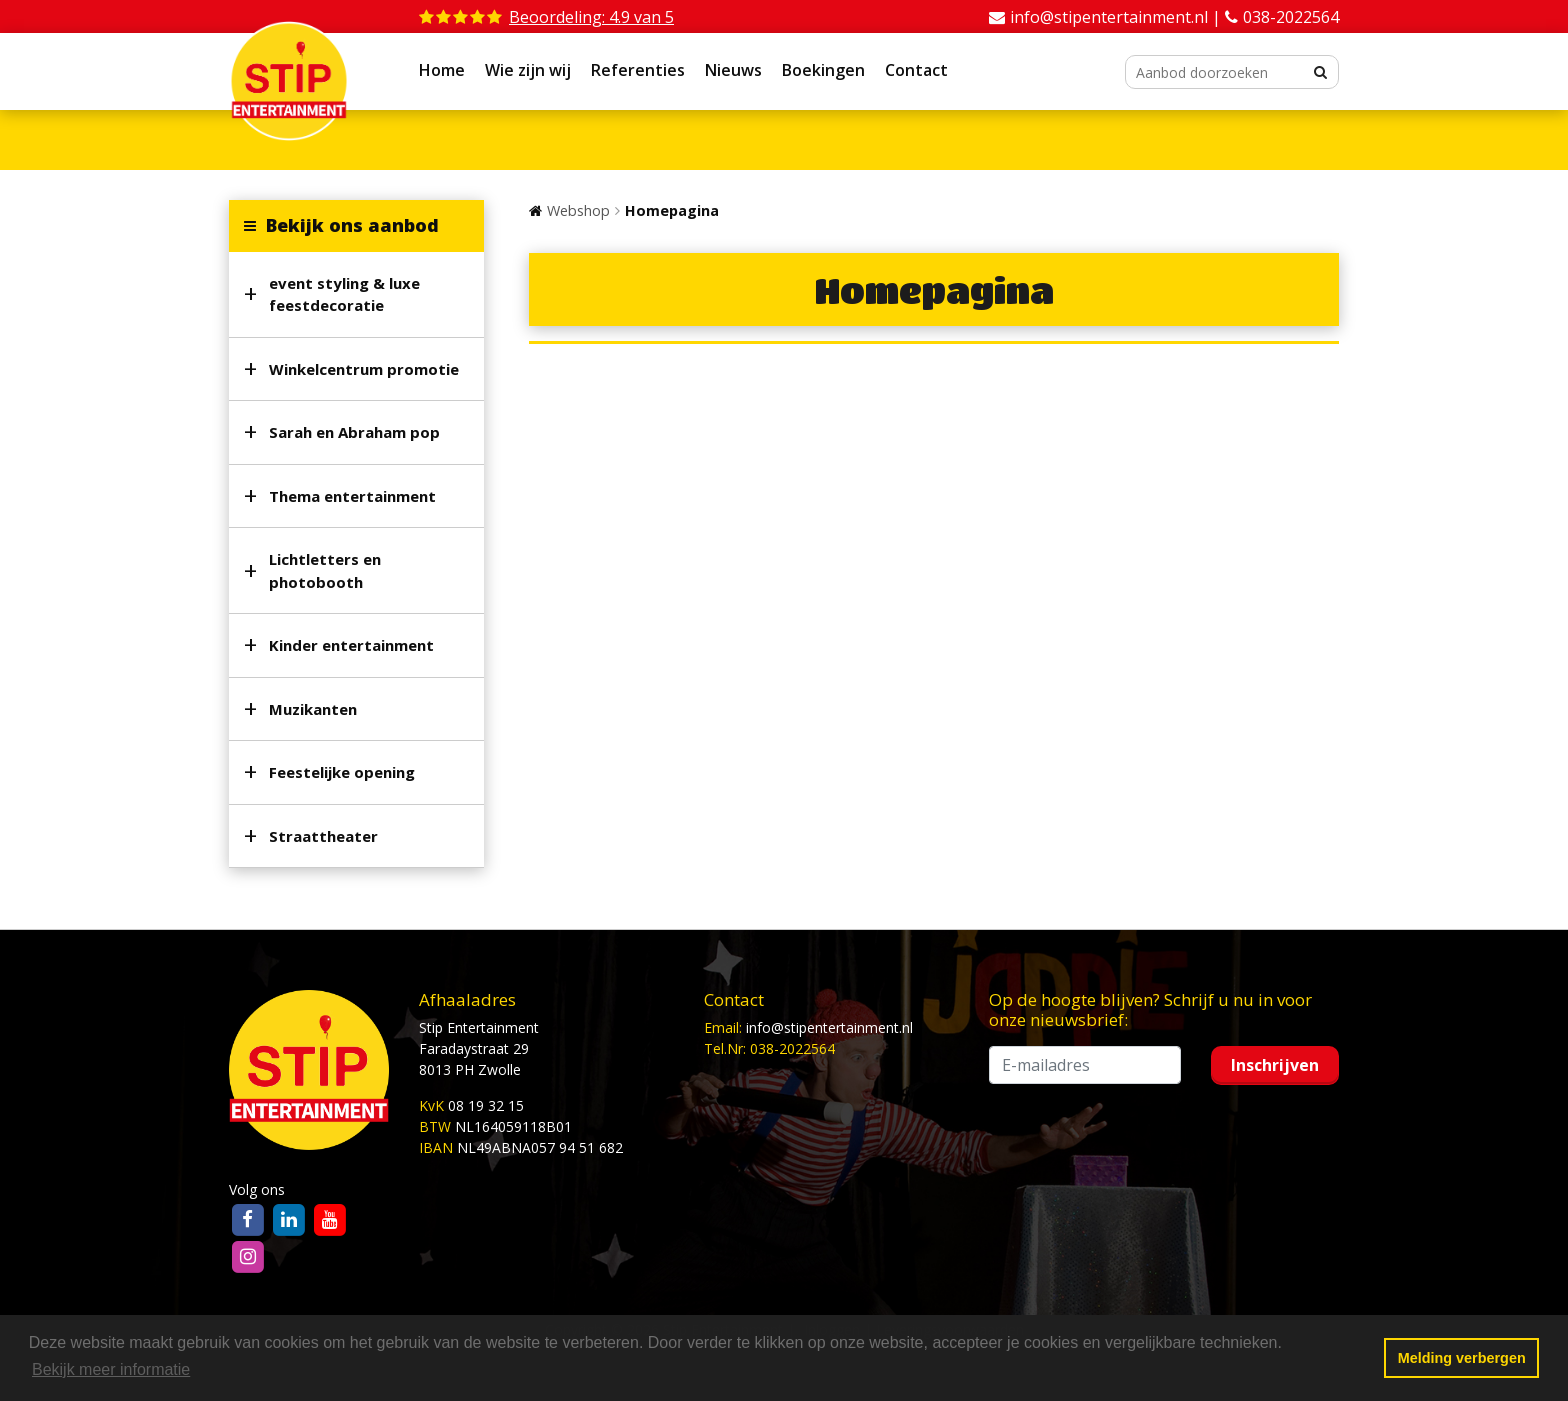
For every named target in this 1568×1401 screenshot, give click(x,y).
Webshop (578, 210)
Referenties (638, 70)
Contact (916, 70)
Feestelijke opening (342, 772)
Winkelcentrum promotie (364, 369)
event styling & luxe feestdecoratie (344, 294)
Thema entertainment (352, 496)
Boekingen (823, 70)
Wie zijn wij (528, 70)
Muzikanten (313, 709)
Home (442, 70)
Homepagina (672, 210)
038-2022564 (1291, 17)
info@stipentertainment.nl (829, 1027)
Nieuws (733, 70)
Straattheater (323, 836)
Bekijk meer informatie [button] (111, 1369)
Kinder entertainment (351, 645)
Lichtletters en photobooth (325, 570)
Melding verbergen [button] (1462, 1358)
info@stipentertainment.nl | (1117, 17)
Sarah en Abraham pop (354, 432)
